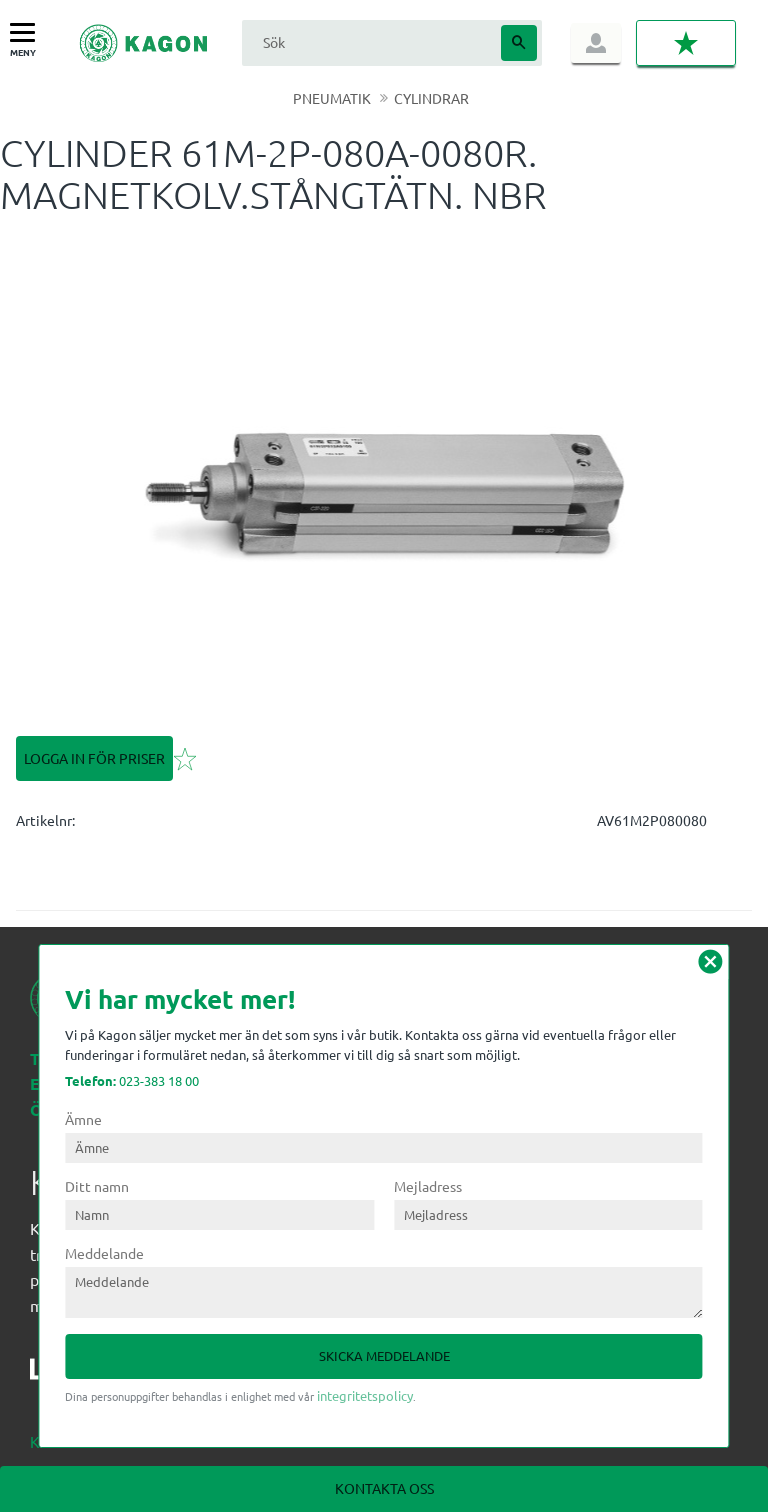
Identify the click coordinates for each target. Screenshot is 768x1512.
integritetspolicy (365, 1395)
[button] (27, 33)
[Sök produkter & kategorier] (369, 42)
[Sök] (519, 43)
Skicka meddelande (384, 1355)
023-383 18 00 (132, 1080)
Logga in (596, 43)
